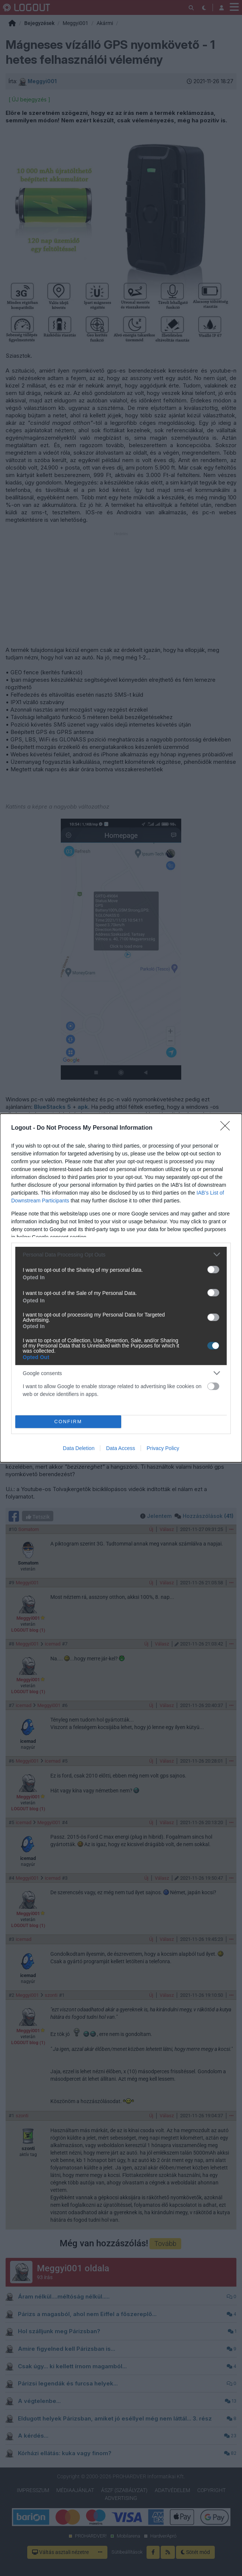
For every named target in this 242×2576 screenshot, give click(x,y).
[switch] (213, 1269)
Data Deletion (79, 1448)
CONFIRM (68, 1421)
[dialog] (121, 1288)
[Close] (227, 1128)
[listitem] (121, 1254)
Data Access (120, 1448)
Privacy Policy (163, 1448)
